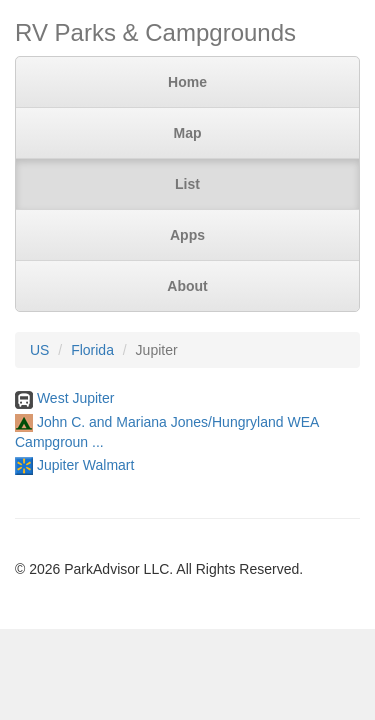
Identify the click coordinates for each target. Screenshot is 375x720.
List (187, 184)
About (187, 286)
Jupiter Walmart (86, 465)
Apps (187, 235)
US (39, 350)
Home (187, 82)
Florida (92, 350)
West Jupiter (76, 398)
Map (188, 133)
